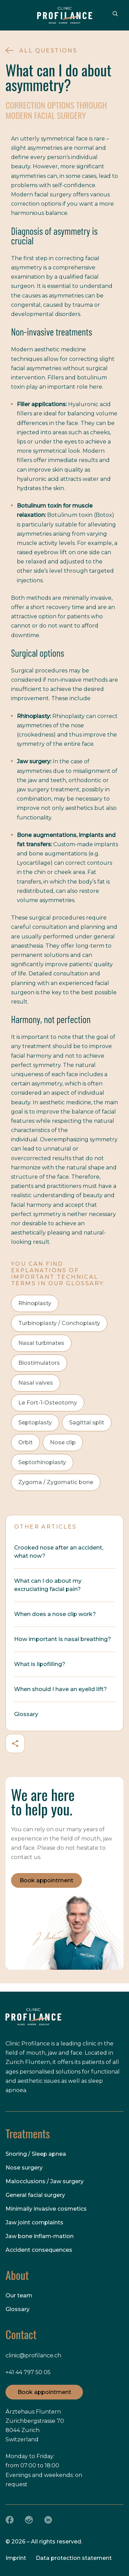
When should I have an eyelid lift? (60, 1689)
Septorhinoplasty (42, 1462)
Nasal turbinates (41, 1343)
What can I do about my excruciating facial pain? (48, 1585)
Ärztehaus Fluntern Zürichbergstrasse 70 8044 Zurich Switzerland (35, 2425)
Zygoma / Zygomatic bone (55, 1482)
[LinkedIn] (48, 2520)
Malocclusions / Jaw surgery (45, 2181)
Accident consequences (39, 2250)
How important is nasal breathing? (62, 1639)
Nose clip (63, 1442)
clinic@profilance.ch (33, 2355)
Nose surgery (24, 2167)
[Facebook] (10, 2520)
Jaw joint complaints (34, 2222)
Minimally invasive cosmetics (46, 2209)
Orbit (25, 1442)
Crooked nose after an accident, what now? (58, 1551)
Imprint (16, 2558)
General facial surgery (35, 2195)
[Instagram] (29, 2520)
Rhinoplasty (34, 1303)
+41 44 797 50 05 (28, 2372)
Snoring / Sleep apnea (36, 2154)
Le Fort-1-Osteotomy (47, 1402)
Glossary (26, 1714)
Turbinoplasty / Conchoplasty (59, 1323)
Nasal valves (35, 1383)
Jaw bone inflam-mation (40, 2236)
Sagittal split (86, 1422)
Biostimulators (39, 1363)
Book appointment (46, 1880)
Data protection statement (74, 2558)
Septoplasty (35, 1422)
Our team (19, 2295)
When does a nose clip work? (55, 1614)
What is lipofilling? (39, 1664)
